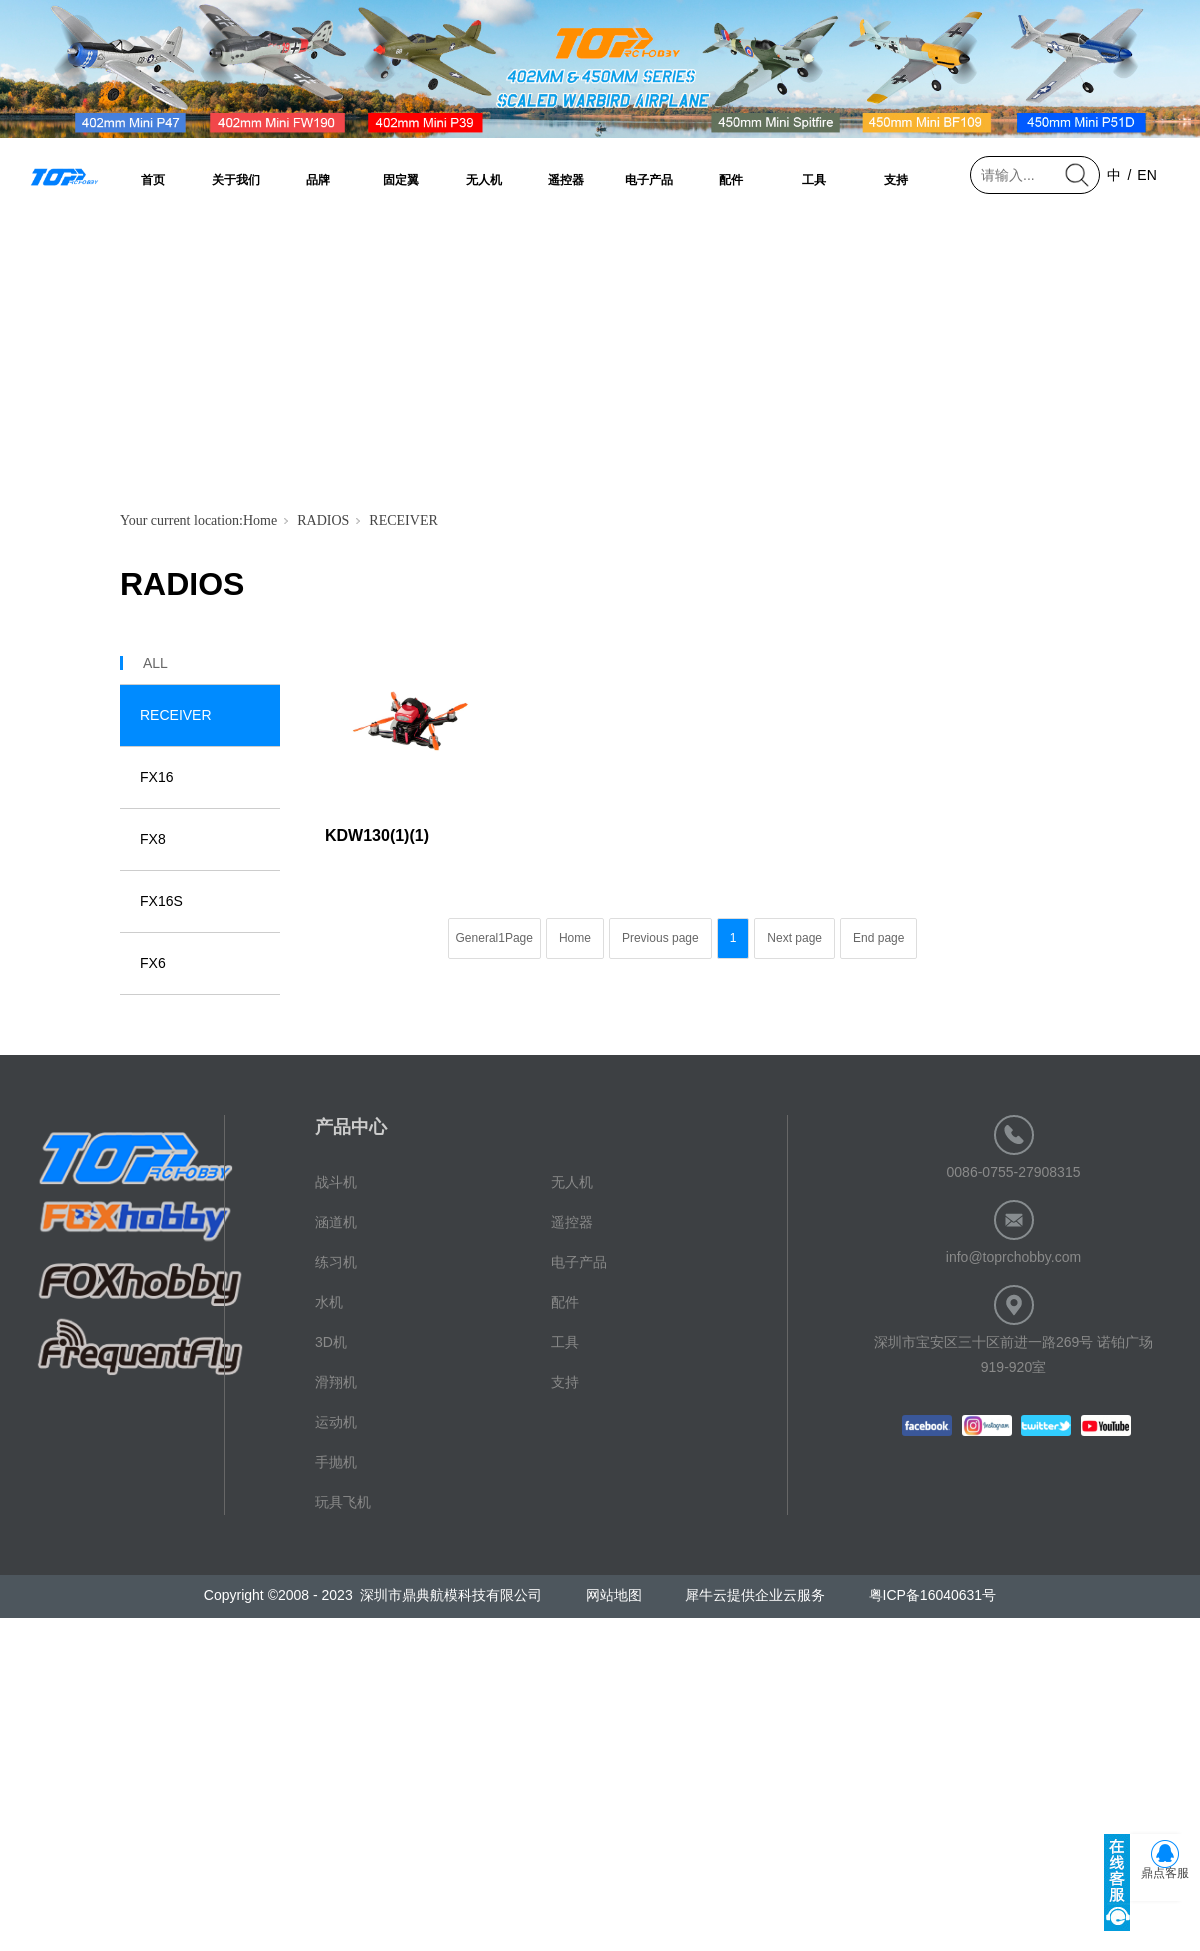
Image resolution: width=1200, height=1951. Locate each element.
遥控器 (566, 180)
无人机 (484, 180)
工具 (814, 180)
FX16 (156, 777)
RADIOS (323, 520)
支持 (896, 180)
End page (878, 938)
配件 (731, 180)
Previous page (660, 938)
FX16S (161, 901)
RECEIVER (403, 520)
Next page (794, 938)
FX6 (153, 963)
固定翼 (401, 180)
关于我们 (236, 180)
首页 (153, 180)
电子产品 (649, 180)
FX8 (153, 839)
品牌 (318, 180)
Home (260, 520)
